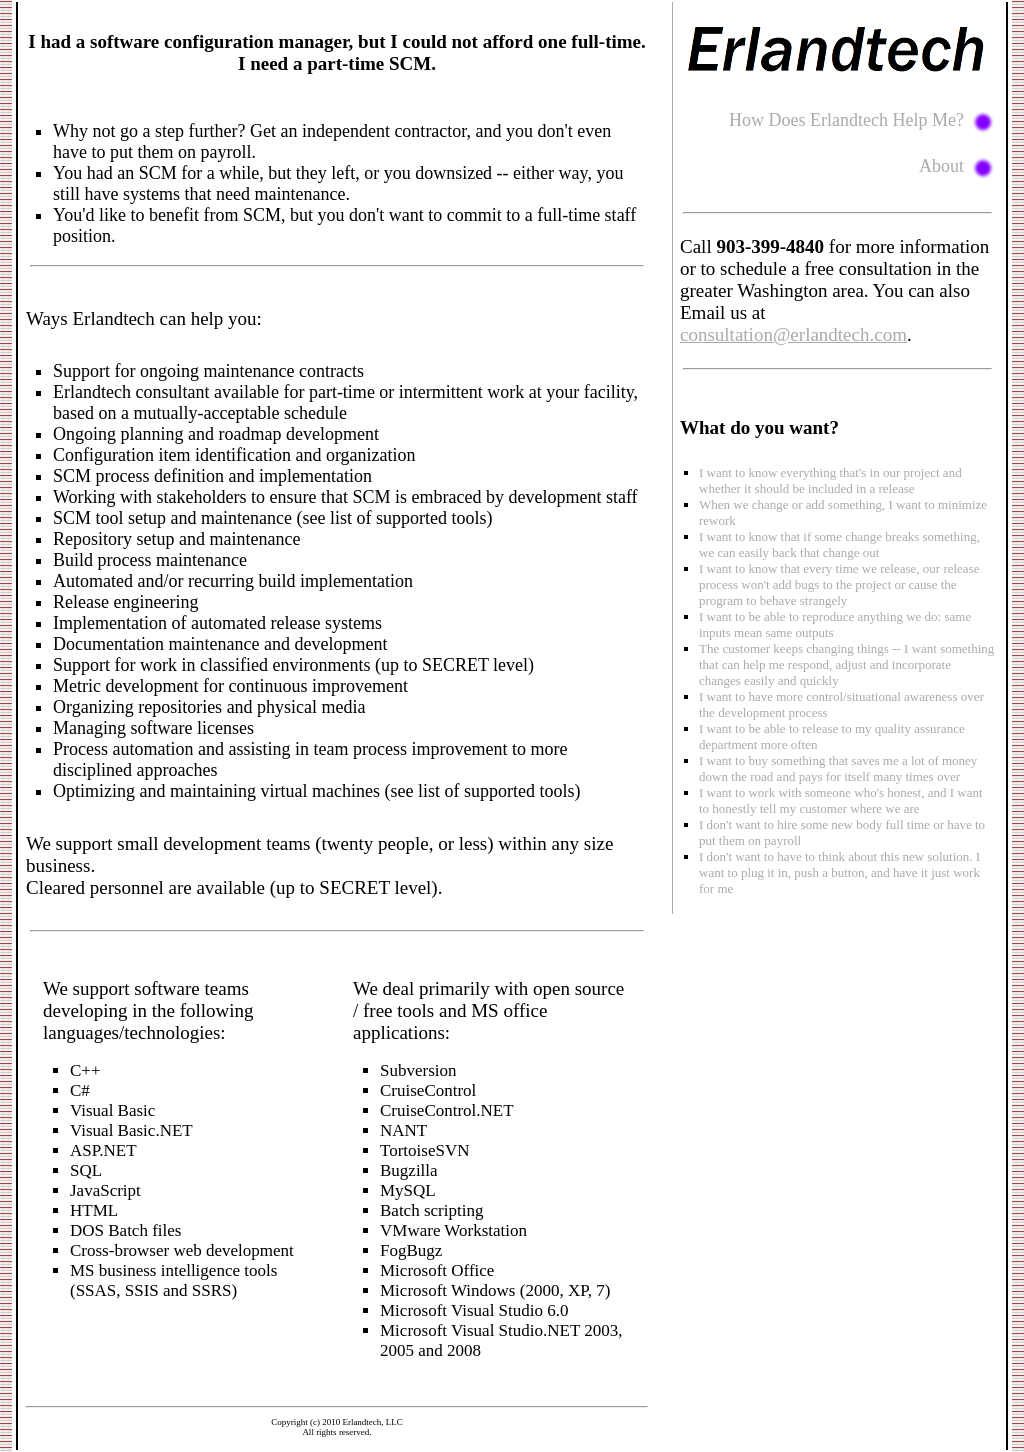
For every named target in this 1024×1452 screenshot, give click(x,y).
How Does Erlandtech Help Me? (862, 120)
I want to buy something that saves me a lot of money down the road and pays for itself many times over (838, 768)
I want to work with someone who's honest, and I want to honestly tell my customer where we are (841, 800)
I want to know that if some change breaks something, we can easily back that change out (839, 544)
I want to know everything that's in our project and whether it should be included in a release (830, 480)
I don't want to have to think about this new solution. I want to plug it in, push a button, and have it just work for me (839, 872)
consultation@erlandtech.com (793, 334)
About (957, 166)
